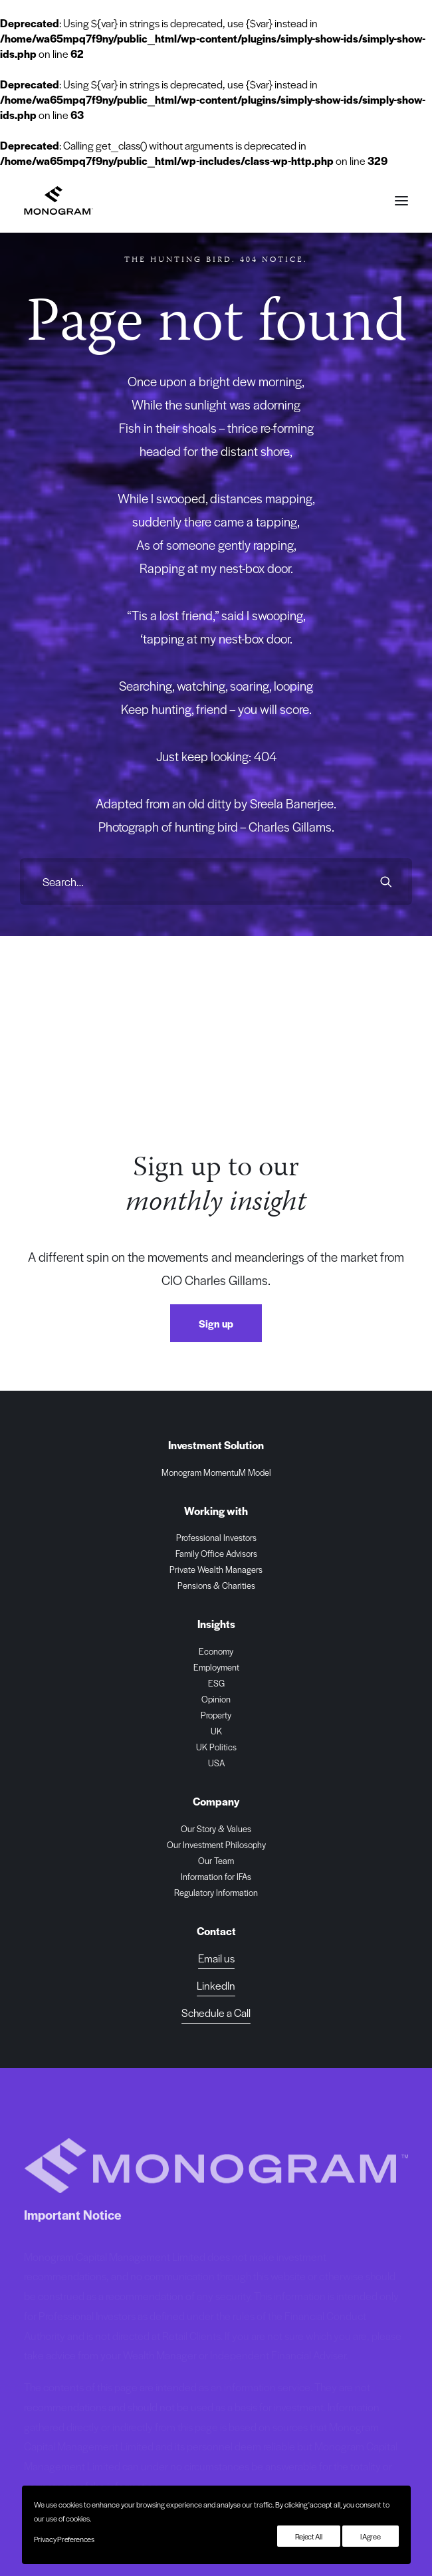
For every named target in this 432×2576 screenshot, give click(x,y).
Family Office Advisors (216, 1553)
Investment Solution (216, 1445)
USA (216, 1762)
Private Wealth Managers (216, 1569)
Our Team (216, 1860)
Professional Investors (216, 1537)
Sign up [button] (216, 1323)
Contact (216, 1930)
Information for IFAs (216, 1876)
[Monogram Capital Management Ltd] (59, 200)
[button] (401, 200)
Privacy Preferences (64, 2538)
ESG (216, 1683)
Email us (216, 1958)
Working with (216, 1510)
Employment (216, 1667)
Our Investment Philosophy (216, 1844)
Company (216, 1801)
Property (216, 1714)
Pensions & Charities (216, 1585)
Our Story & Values (216, 1828)
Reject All (308, 2536)
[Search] (216, 881)
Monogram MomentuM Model (216, 1472)
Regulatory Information (216, 1892)
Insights (216, 1623)
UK (216, 1730)
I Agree (370, 2536)
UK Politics (216, 1746)
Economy (216, 1651)
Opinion (216, 1699)
